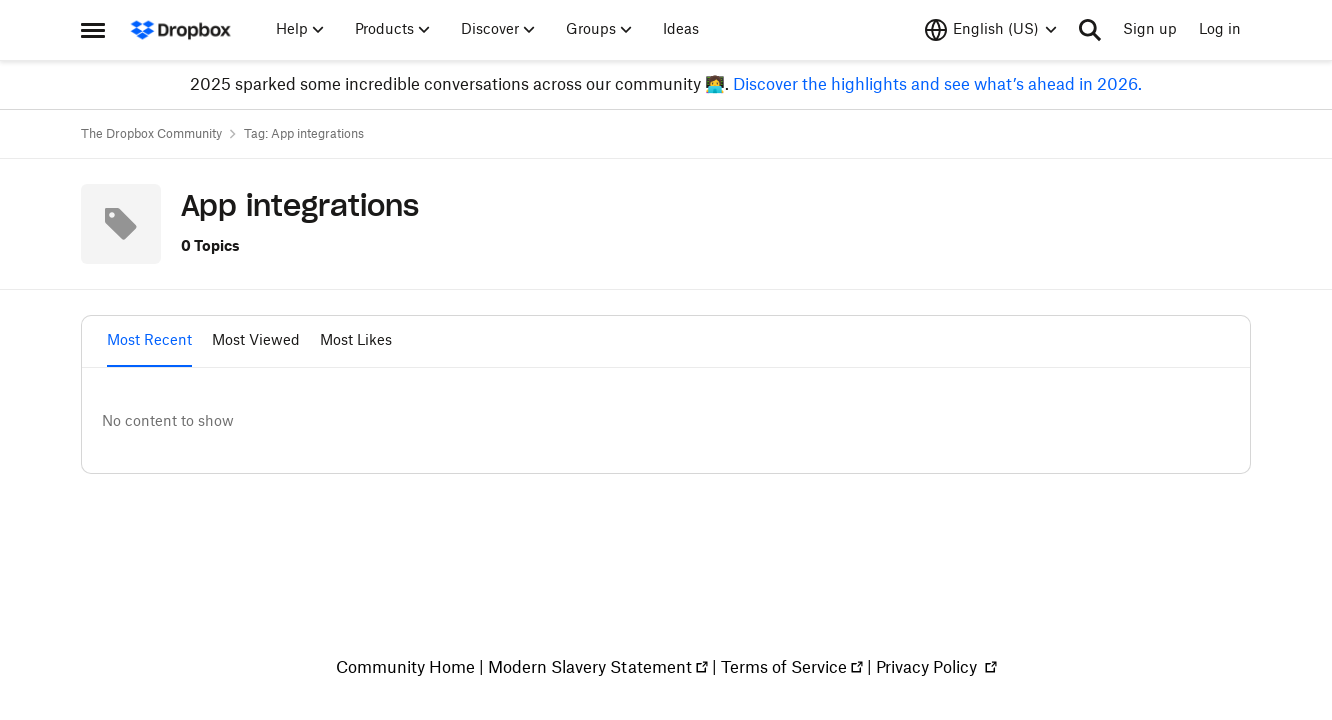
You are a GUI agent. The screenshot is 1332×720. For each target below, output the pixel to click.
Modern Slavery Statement (590, 668)
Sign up (1150, 30)
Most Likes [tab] (356, 341)
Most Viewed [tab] (256, 341)
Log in (1220, 30)
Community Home (405, 668)
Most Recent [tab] (149, 341)
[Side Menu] (93, 30)
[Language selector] (991, 30)
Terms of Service (784, 668)
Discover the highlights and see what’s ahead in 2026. (935, 85)
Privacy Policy (928, 668)
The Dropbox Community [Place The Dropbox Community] (151, 134)
